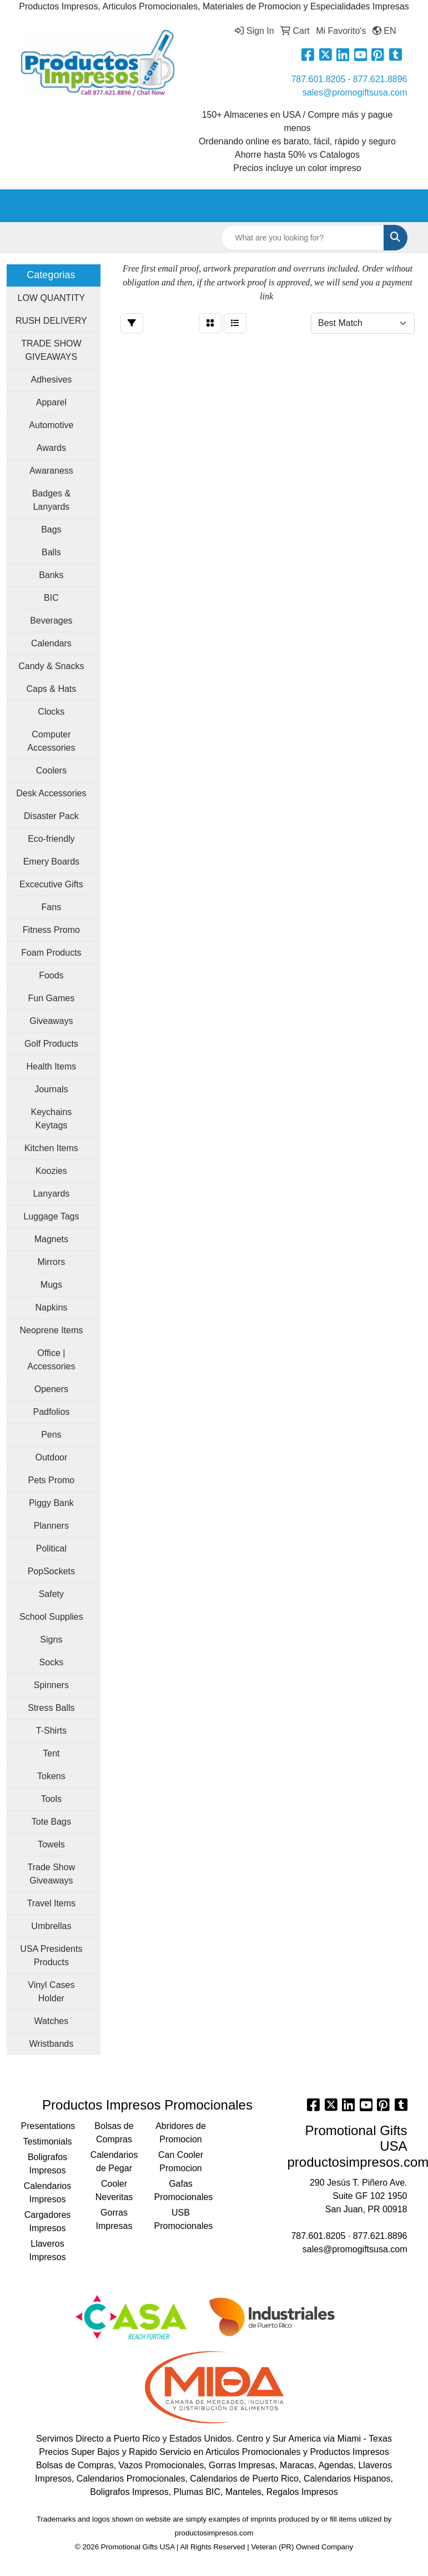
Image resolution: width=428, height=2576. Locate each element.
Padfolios (51, 1412)
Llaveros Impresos (47, 2250)
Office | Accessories (51, 1359)
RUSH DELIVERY (51, 320)
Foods (51, 975)
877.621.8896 (380, 79)
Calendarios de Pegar (114, 2161)
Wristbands (51, 2043)
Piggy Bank (51, 1503)
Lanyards (51, 1193)
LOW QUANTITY (51, 298)
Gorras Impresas (114, 2219)
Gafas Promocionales (181, 2190)
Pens (51, 1434)
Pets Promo (51, 1480)
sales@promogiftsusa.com (355, 92)
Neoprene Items (51, 1330)
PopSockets (51, 1571)
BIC (51, 597)
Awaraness (51, 470)
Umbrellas (51, 1926)
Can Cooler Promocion (180, 2161)
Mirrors (51, 1262)
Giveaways (51, 1021)
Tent (51, 1753)
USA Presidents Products (51, 1955)
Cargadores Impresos (47, 2221)
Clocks (51, 711)
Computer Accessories (51, 741)
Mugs (51, 1284)
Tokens (51, 1776)
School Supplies (51, 1616)
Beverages (51, 620)
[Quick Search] (302, 237)
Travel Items (51, 1903)
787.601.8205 (318, 79)
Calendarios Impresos (47, 2192)
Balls (51, 552)
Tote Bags (51, 1821)
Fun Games (51, 998)
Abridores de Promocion (180, 2132)
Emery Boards (51, 861)
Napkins (51, 1307)
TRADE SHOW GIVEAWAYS (51, 350)
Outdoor (51, 1457)
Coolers (51, 770)
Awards (51, 448)
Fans (52, 907)
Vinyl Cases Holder (51, 1991)
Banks (51, 575)
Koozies (51, 1171)
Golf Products (51, 1043)
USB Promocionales (181, 2219)
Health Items (51, 1066)
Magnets (51, 1239)
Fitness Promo (51, 930)
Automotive (51, 425)
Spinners (51, 1685)
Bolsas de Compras (113, 2132)
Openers (51, 1389)
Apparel (51, 402)
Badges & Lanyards (51, 500)
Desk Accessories (51, 793)
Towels (51, 1844)
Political (51, 1548)
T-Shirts (51, 1730)
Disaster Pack (51, 816)
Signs (51, 1639)
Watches (51, 2021)
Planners (51, 1525)
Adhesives (51, 379)
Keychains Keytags (51, 1118)
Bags (51, 529)
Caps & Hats (51, 689)
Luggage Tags (51, 1216)
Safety (51, 1594)
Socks (51, 1662)
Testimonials (47, 2141)
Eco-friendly (51, 838)
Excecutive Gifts (51, 884)
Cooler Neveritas (114, 2190)
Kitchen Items (51, 1148)
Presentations (47, 2126)
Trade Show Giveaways (51, 1873)
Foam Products (51, 952)
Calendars (51, 643)
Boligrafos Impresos (47, 2163)
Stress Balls (51, 1708)
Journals (51, 1089)
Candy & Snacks (51, 666)
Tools (51, 1799)
